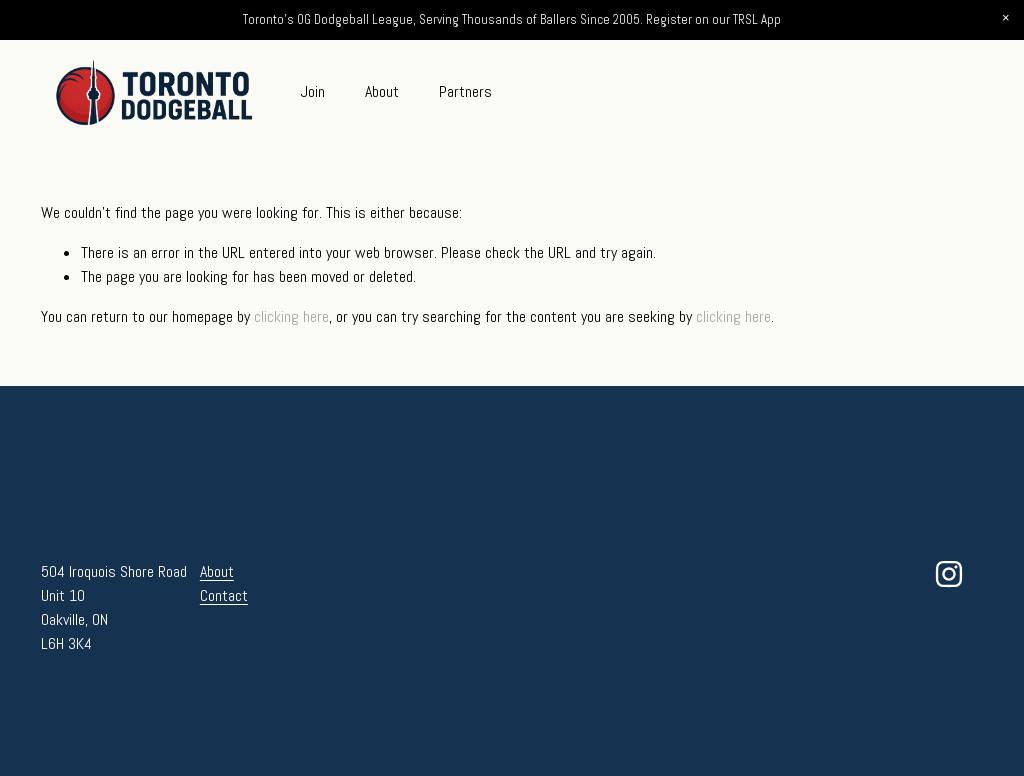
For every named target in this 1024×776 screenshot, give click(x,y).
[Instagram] (949, 574)
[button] (1006, 18)
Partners (465, 91)
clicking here (291, 316)
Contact (224, 595)
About (382, 91)
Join (313, 91)
